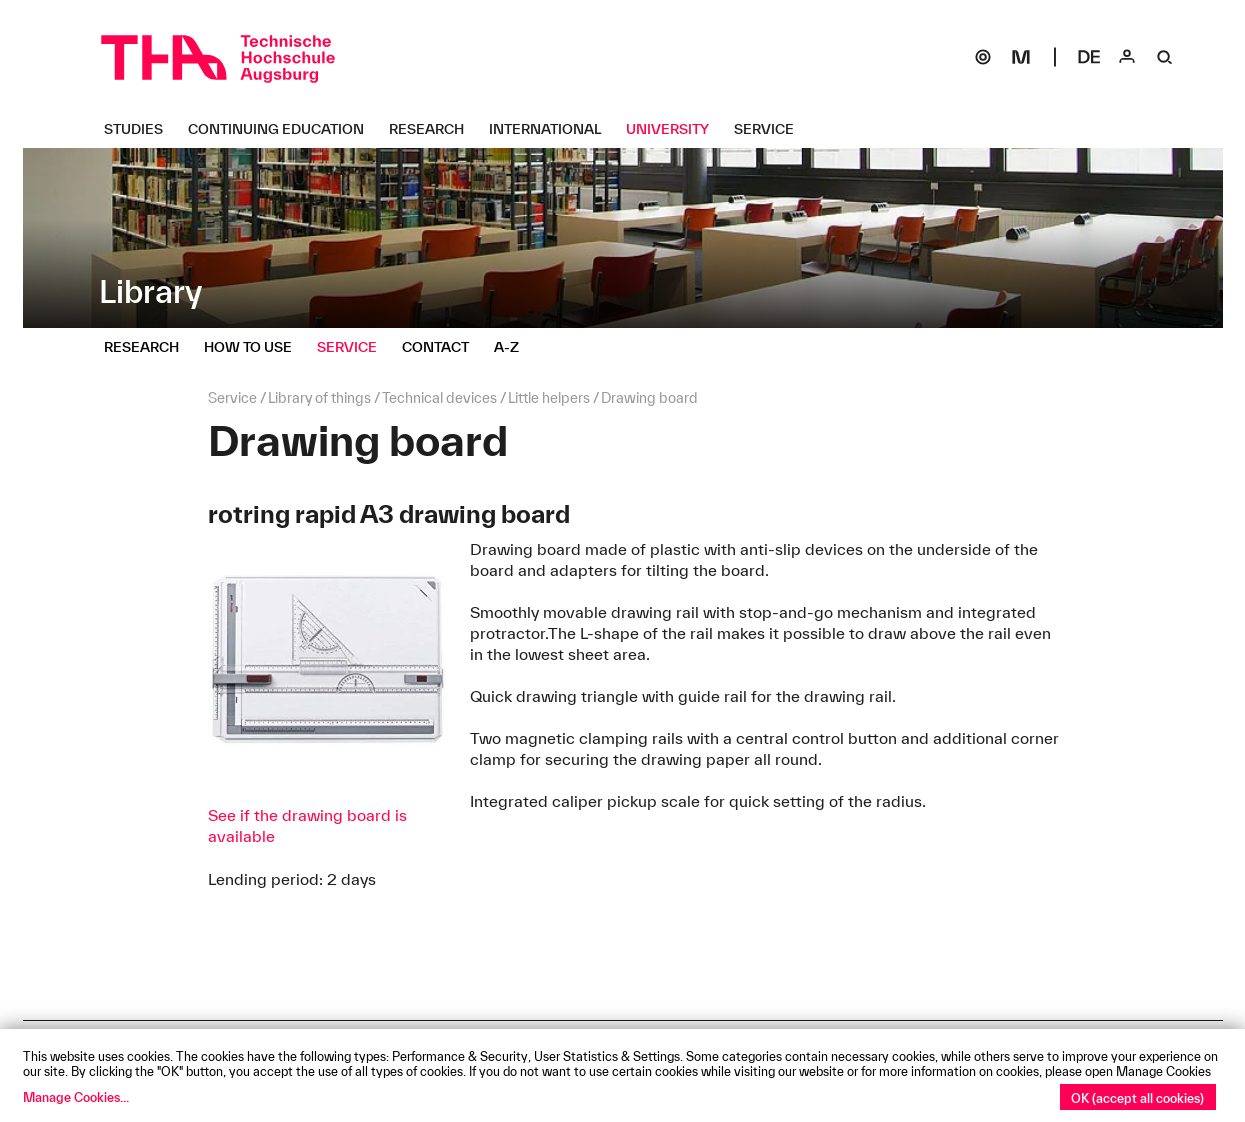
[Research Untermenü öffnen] (434, 129)
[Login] (1127, 57)
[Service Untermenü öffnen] (771, 129)
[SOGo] (983, 57)
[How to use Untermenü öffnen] (255, 347)
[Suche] (1165, 57)
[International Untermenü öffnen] (552, 129)
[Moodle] (1021, 57)
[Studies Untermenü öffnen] (141, 129)
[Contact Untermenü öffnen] (443, 347)
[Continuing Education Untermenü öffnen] (283, 129)
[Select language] (1089, 57)
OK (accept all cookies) (1137, 1098)
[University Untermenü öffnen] (675, 129)
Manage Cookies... (76, 1097)
